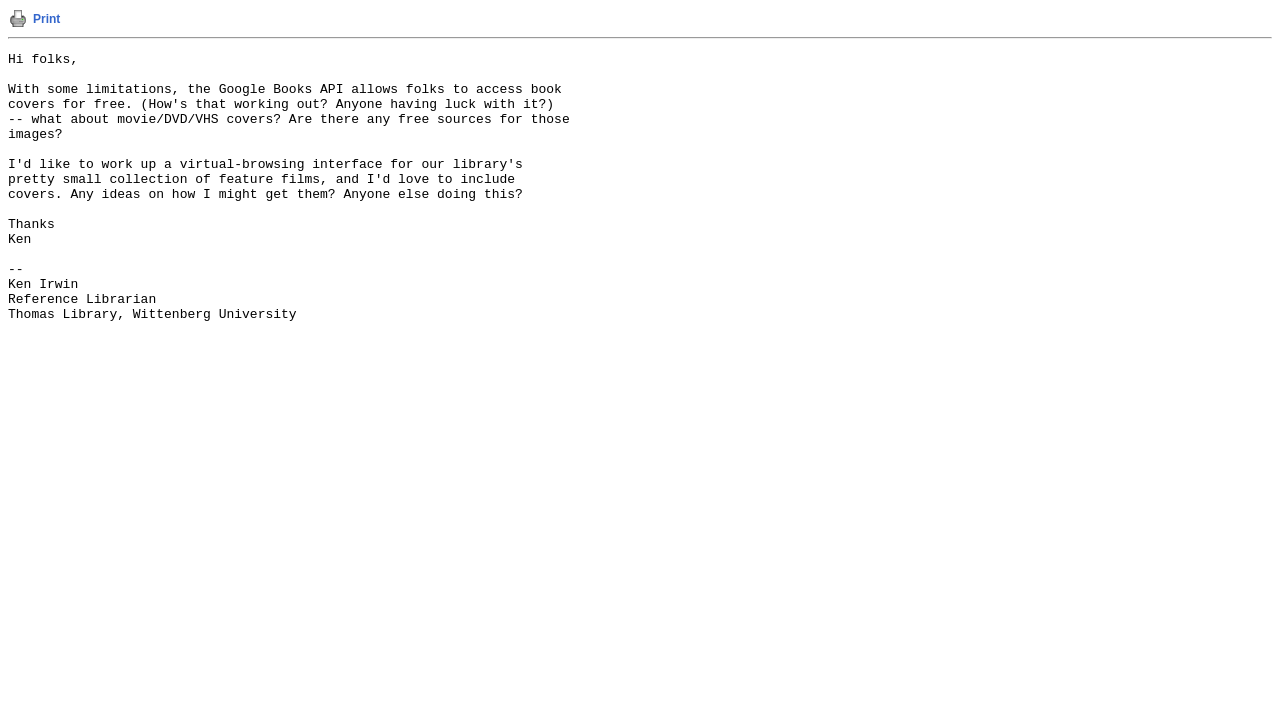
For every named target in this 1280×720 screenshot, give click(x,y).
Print (46, 19)
